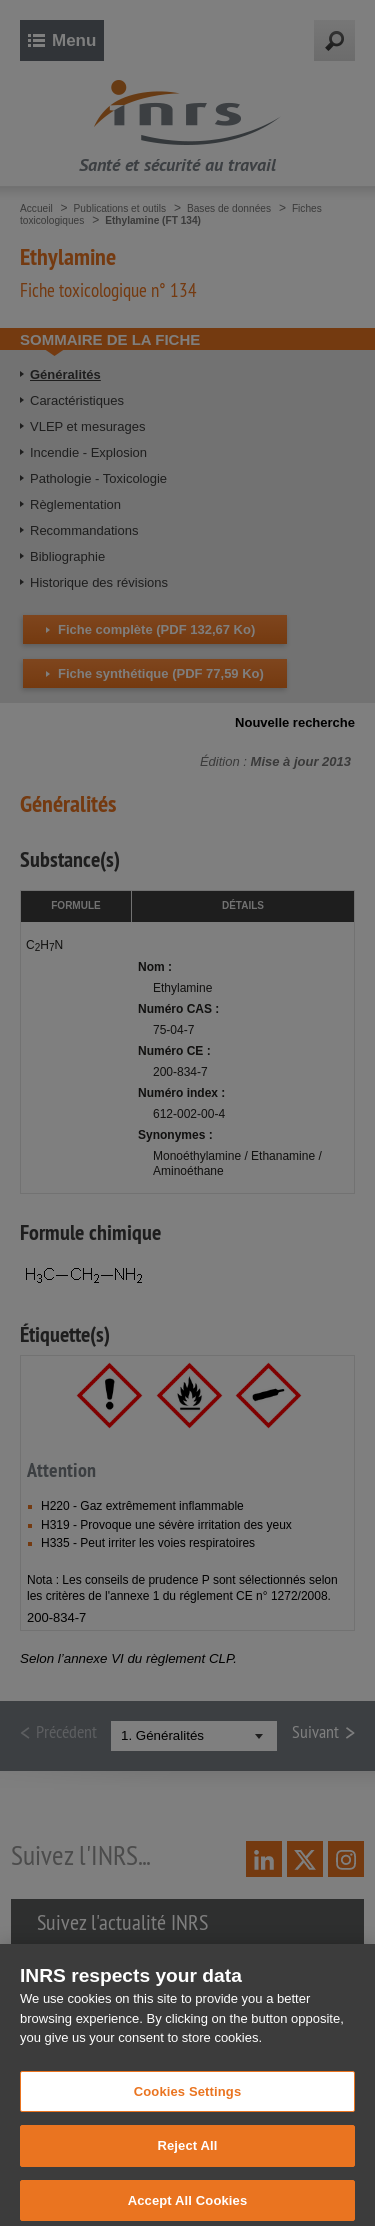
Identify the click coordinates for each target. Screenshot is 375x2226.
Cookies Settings (188, 2100)
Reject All (187, 2155)
